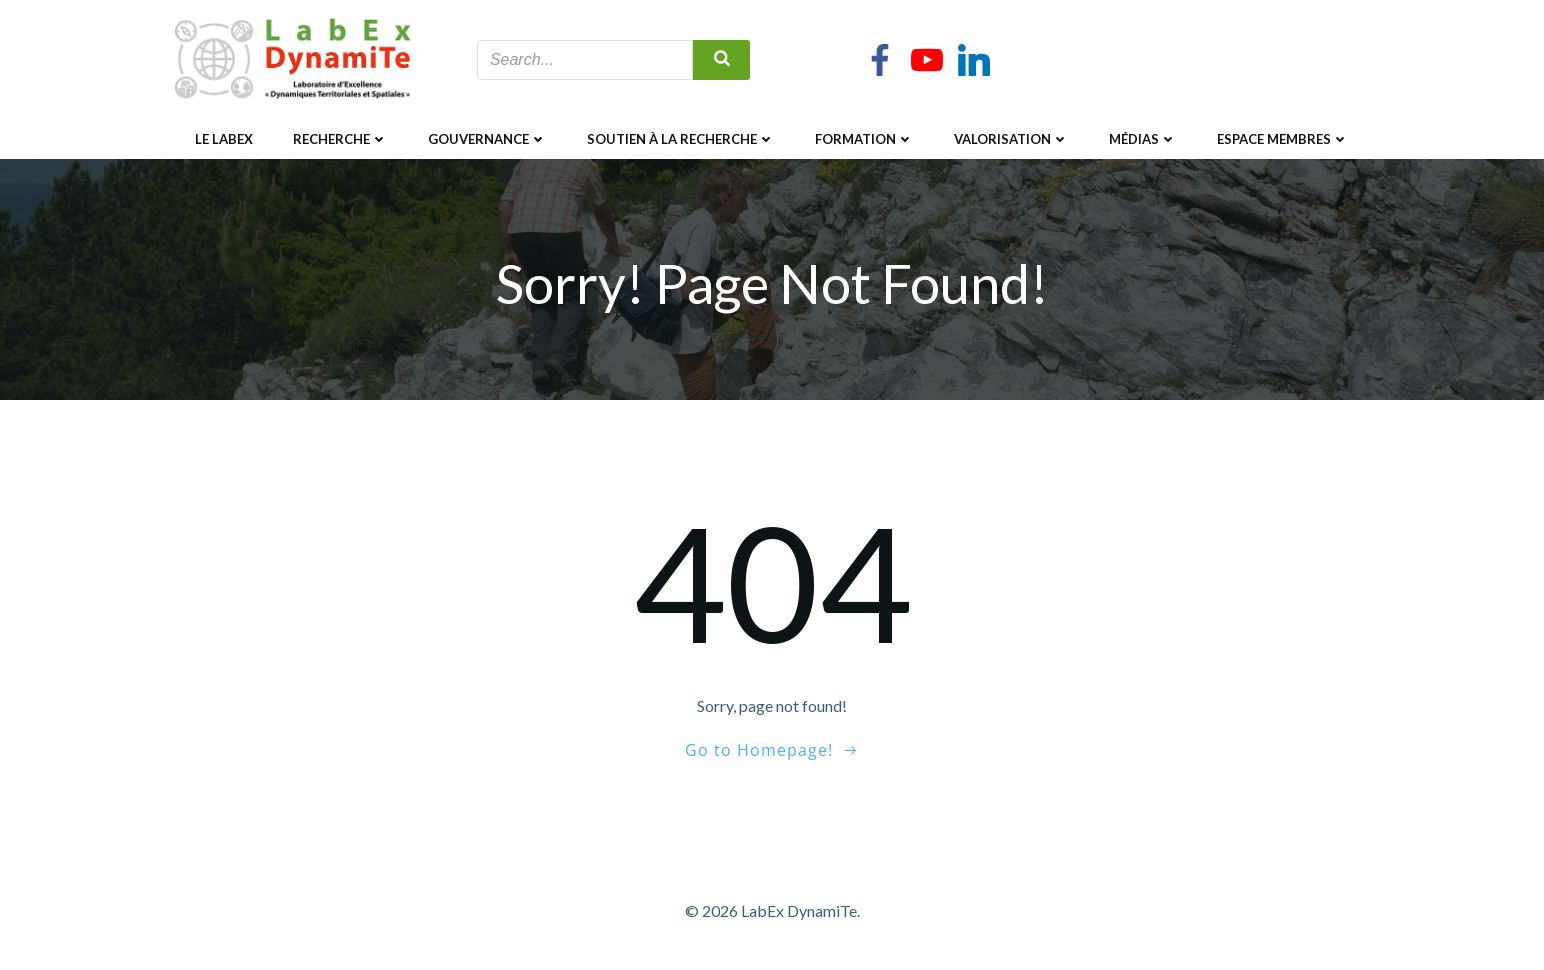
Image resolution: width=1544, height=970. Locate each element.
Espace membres (1283, 139)
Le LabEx (224, 139)
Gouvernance (487, 139)
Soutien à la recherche (681, 139)
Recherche (340, 139)
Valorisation (1011, 139)
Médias (1143, 139)
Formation (864, 139)
